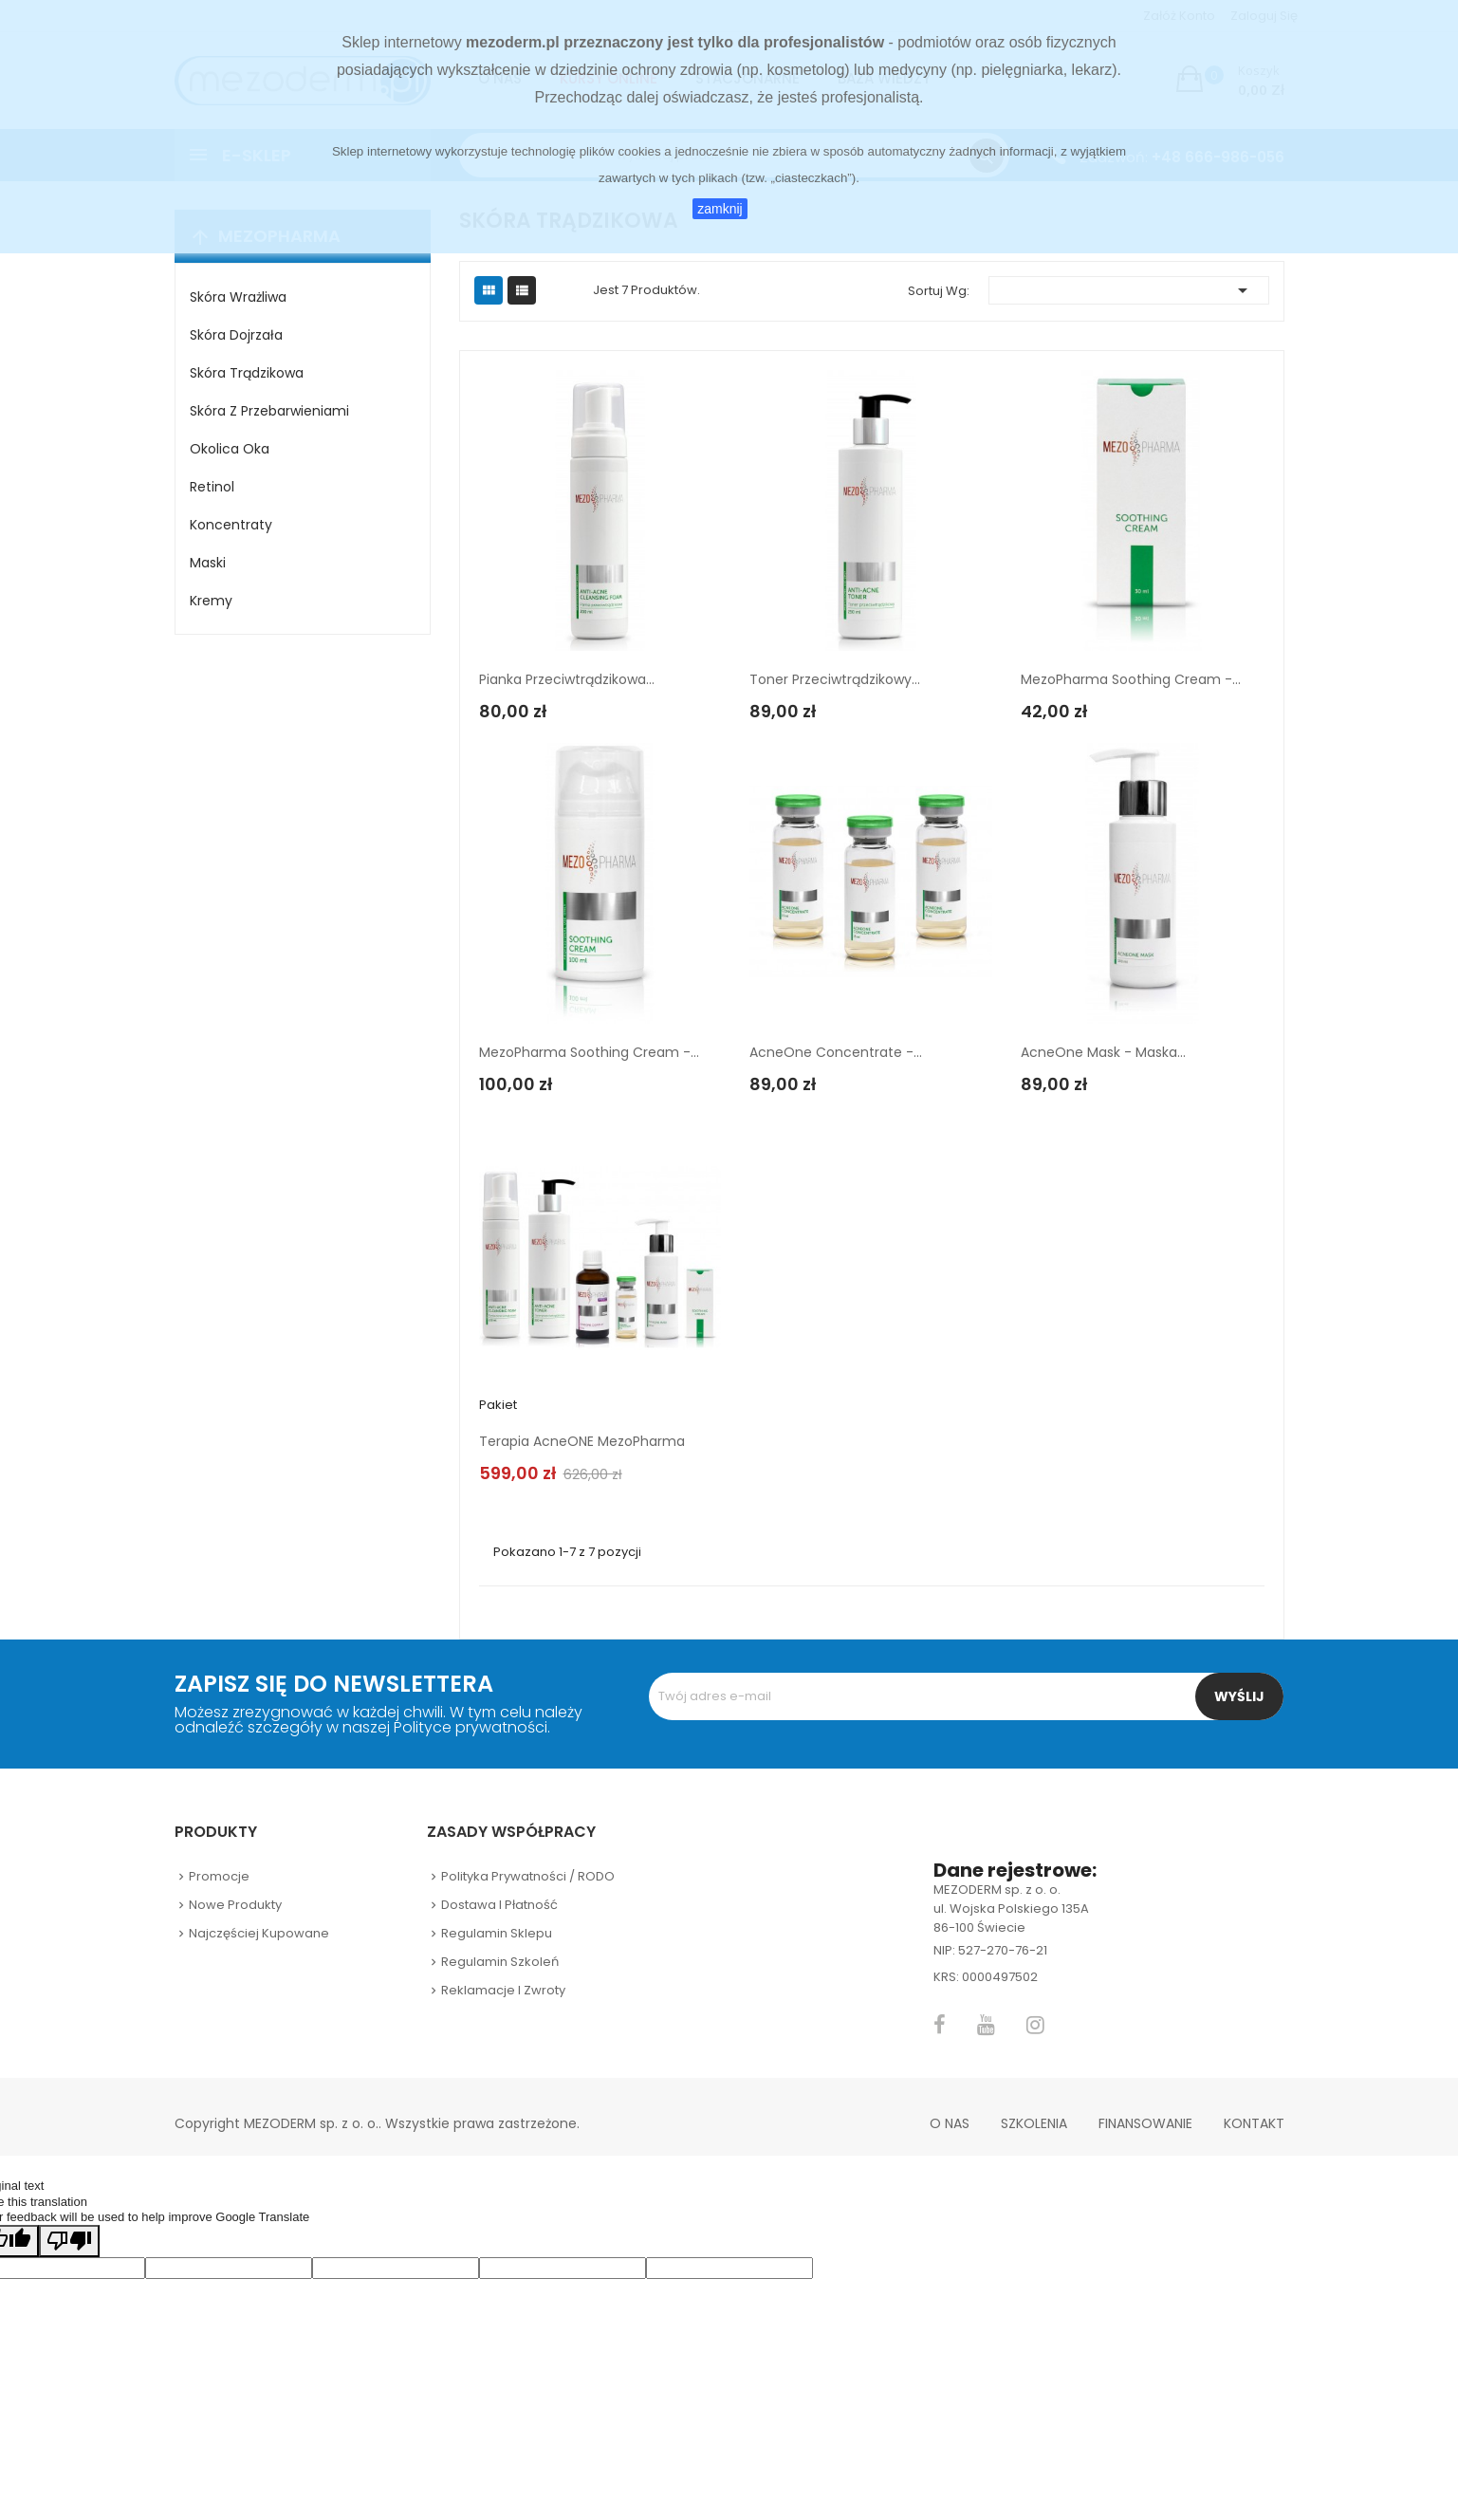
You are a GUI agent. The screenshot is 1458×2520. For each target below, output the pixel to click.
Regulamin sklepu (496, 1933)
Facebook (939, 2024)
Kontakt (1254, 2123)
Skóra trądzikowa (247, 372)
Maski (208, 562)
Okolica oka (229, 448)
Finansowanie (1145, 2123)
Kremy (211, 600)
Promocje (219, 1876)
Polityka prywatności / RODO (528, 1876)
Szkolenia (1034, 2123)
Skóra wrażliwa (238, 296)
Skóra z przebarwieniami (269, 410)
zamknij (719, 208)
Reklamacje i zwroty (503, 1990)
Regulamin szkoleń (500, 1962)
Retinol (212, 486)
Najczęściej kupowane (259, 1933)
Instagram (1035, 2024)
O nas (949, 2123)
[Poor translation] (69, 2241)
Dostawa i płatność (499, 1905)
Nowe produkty (235, 1905)
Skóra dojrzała (236, 334)
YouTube (986, 2024)
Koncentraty (231, 524)
